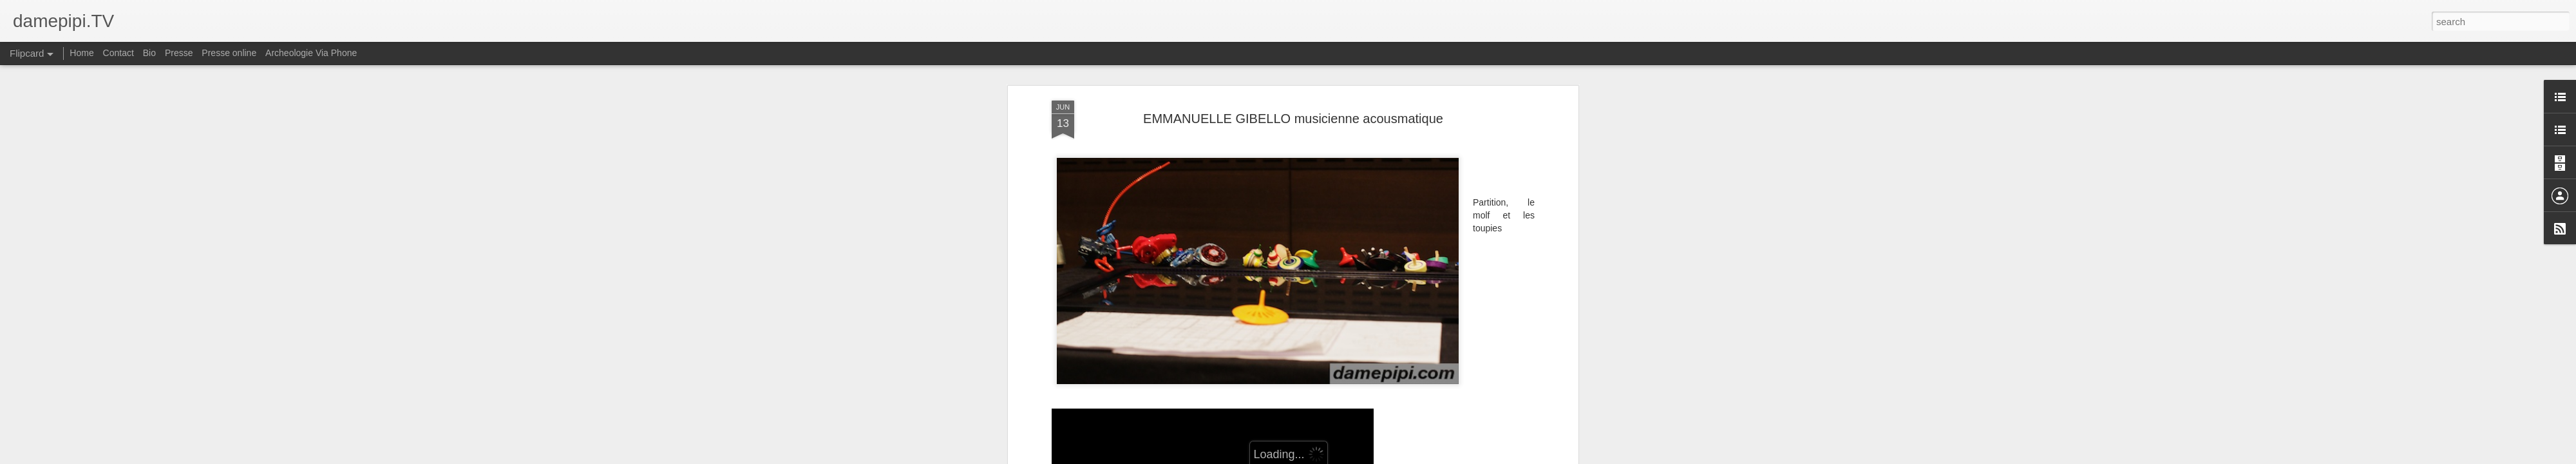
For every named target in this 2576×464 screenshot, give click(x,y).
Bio (149, 53)
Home (81, 53)
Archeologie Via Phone (311, 53)
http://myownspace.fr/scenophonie (1120, 398)
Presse (179, 53)
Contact (118, 53)
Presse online (229, 53)
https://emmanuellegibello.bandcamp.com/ (1136, 385)
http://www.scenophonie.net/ (1108, 410)
